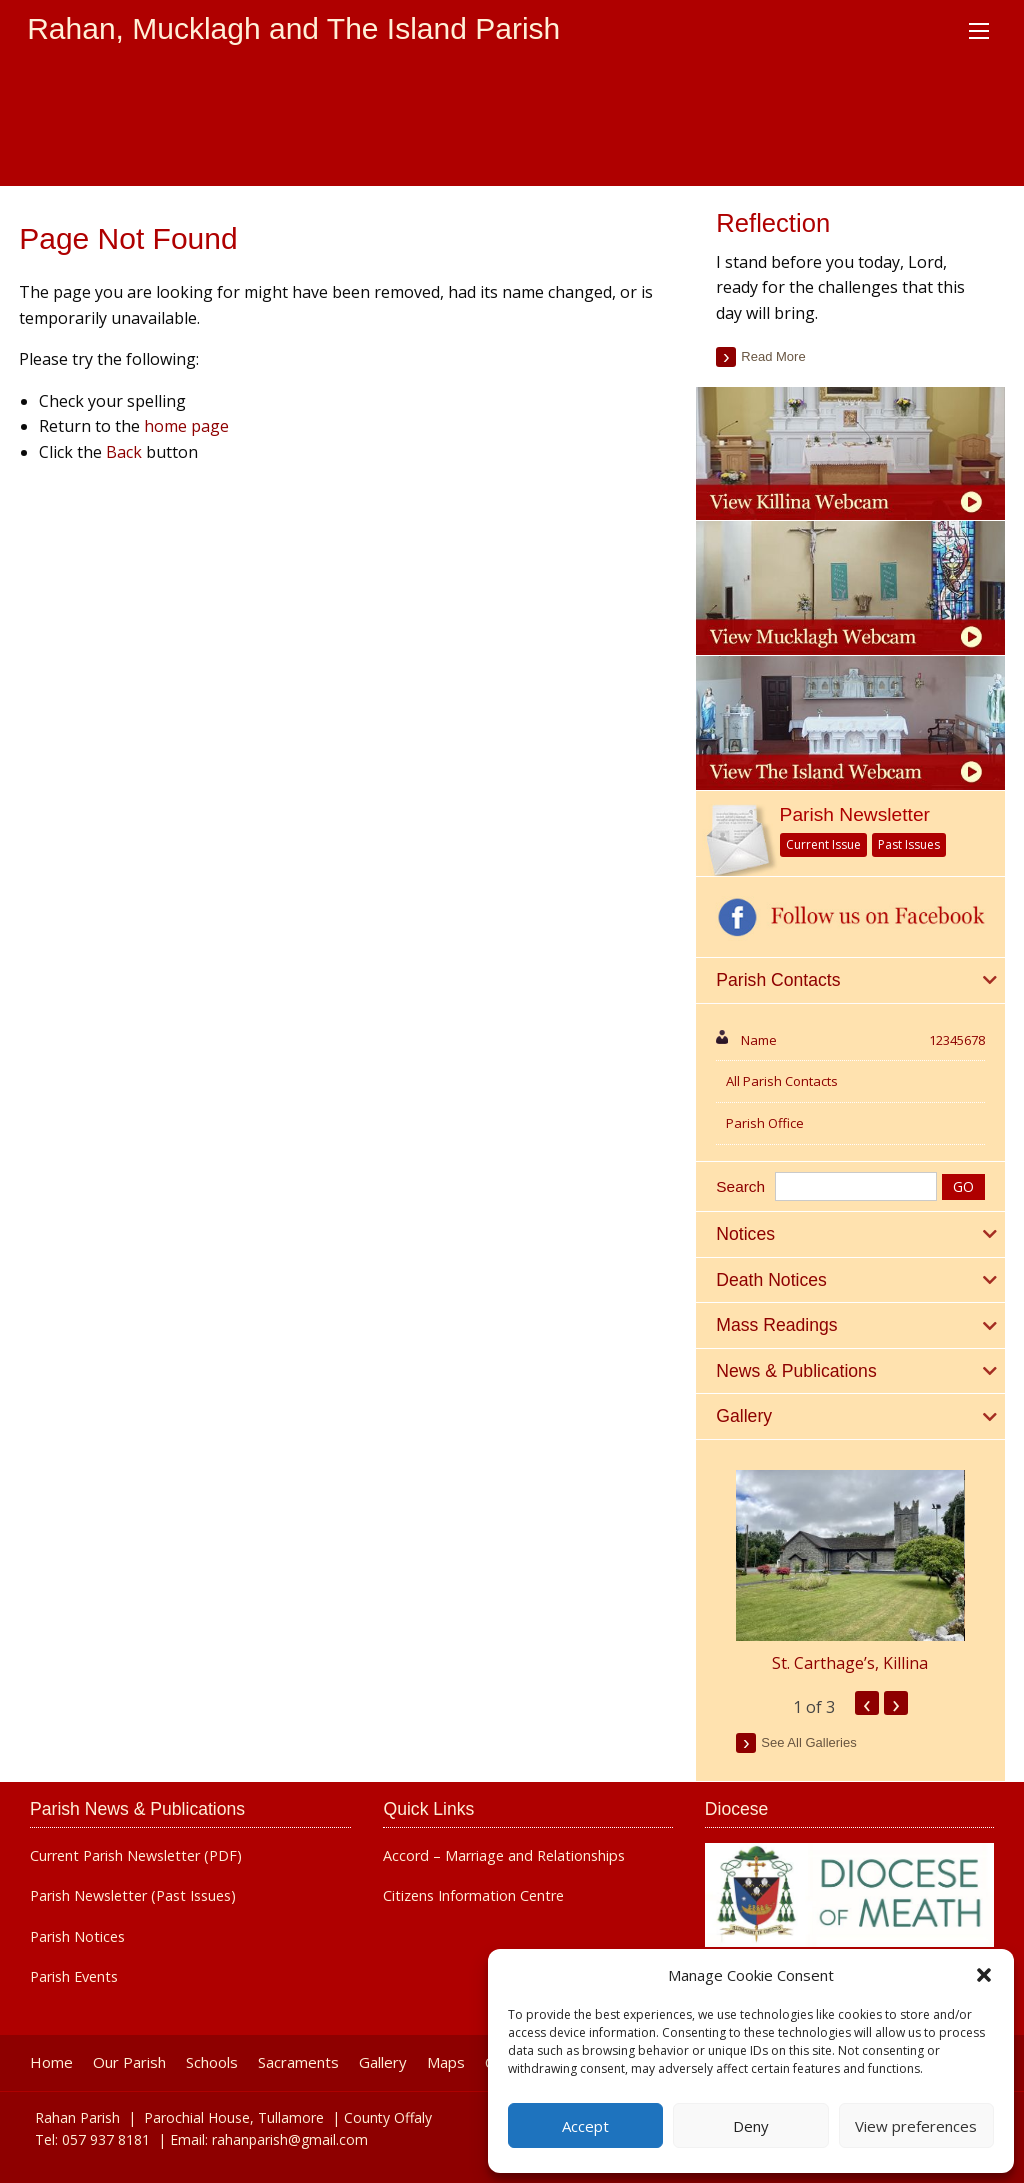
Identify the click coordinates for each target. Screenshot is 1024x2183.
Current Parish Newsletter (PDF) (136, 1856)
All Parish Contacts (782, 1081)
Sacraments (298, 2062)
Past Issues (909, 844)
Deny (751, 2126)
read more (773, 356)
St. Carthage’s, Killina (850, 1663)
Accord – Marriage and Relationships (504, 1856)
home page (186, 426)
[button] (984, 1975)
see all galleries (808, 1742)
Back (124, 452)
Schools (212, 2062)
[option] (850, 1572)
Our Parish (129, 2062)
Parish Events (74, 1977)
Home (51, 2062)
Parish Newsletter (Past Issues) (133, 1896)
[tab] (850, 981)
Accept (585, 2126)
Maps (446, 2062)
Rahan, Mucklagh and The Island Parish (293, 28)
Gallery (383, 2062)
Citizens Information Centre (473, 1896)
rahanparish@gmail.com (290, 2139)
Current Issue (823, 844)
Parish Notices (77, 1937)
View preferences (916, 2126)
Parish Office (765, 1123)
